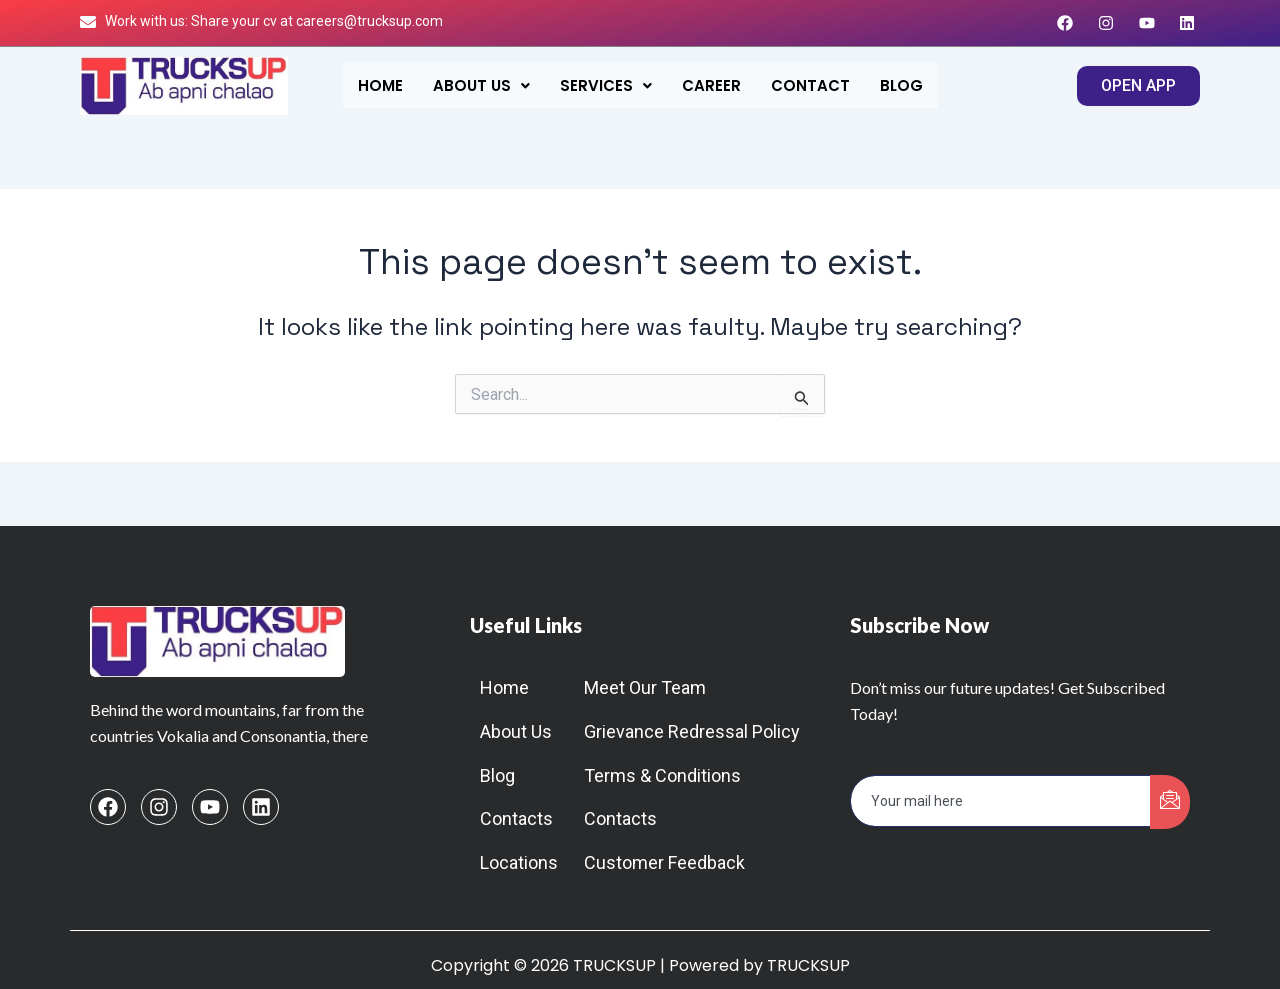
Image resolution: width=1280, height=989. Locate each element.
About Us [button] (481, 85)
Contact (810, 85)
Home (380, 85)
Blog (901, 85)
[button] (481, 85)
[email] (1001, 801)
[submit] (1170, 802)
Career (711, 85)
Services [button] (606, 85)
